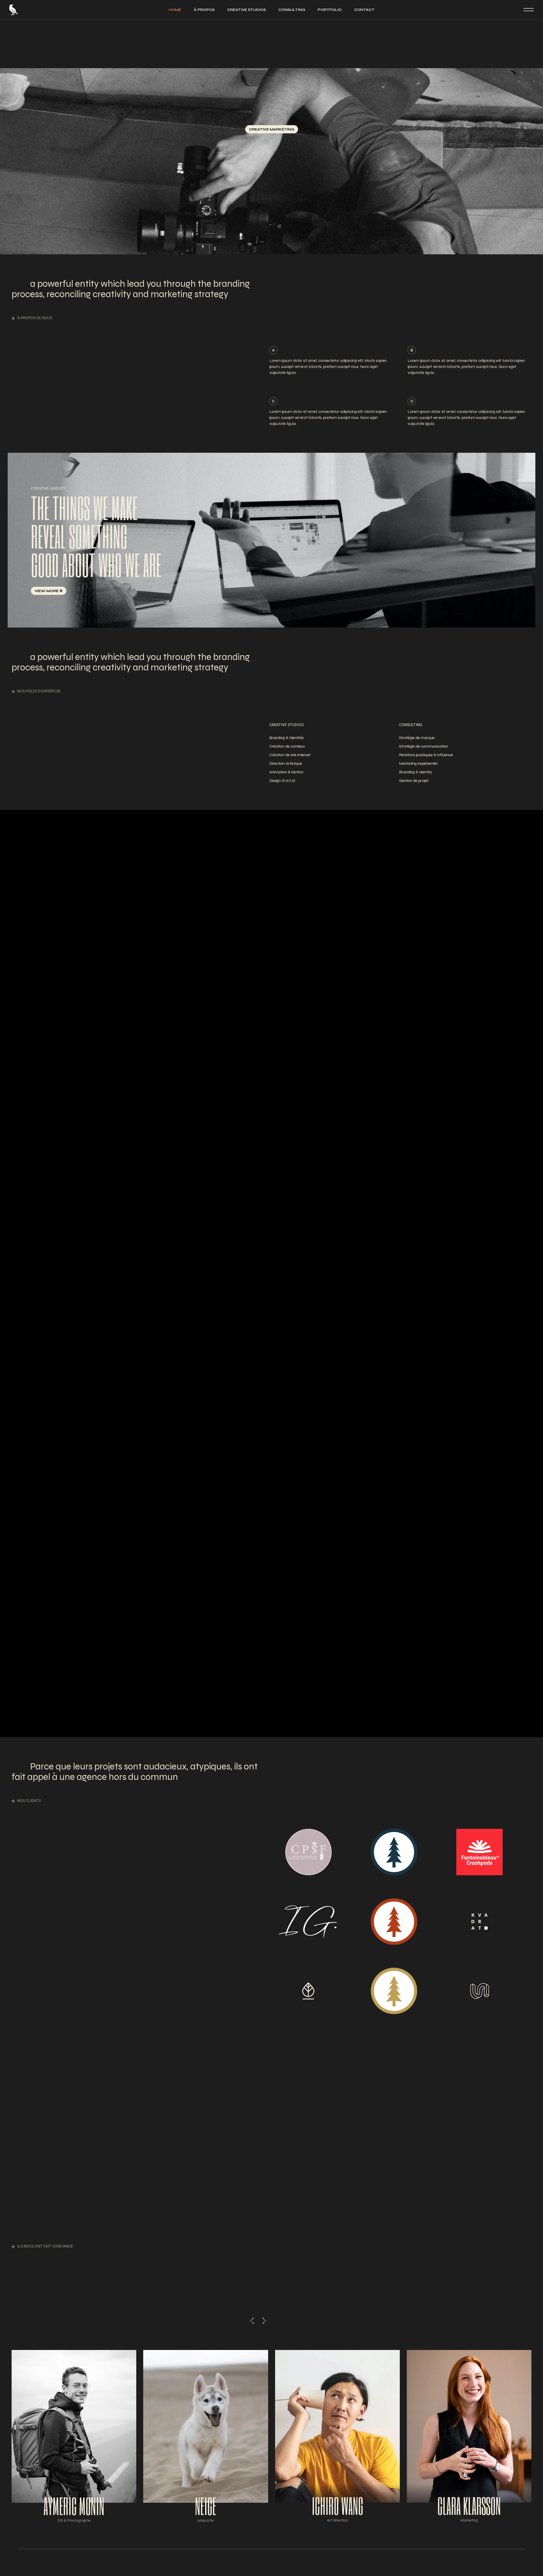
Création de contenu (287, 746)
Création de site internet (290, 754)
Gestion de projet (414, 780)
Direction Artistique (285, 763)
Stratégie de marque (417, 737)
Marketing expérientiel (418, 763)
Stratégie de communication (423, 746)
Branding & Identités (286, 737)
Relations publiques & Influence (426, 754)
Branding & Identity (415, 772)
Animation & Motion (286, 772)
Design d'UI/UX (282, 780)
